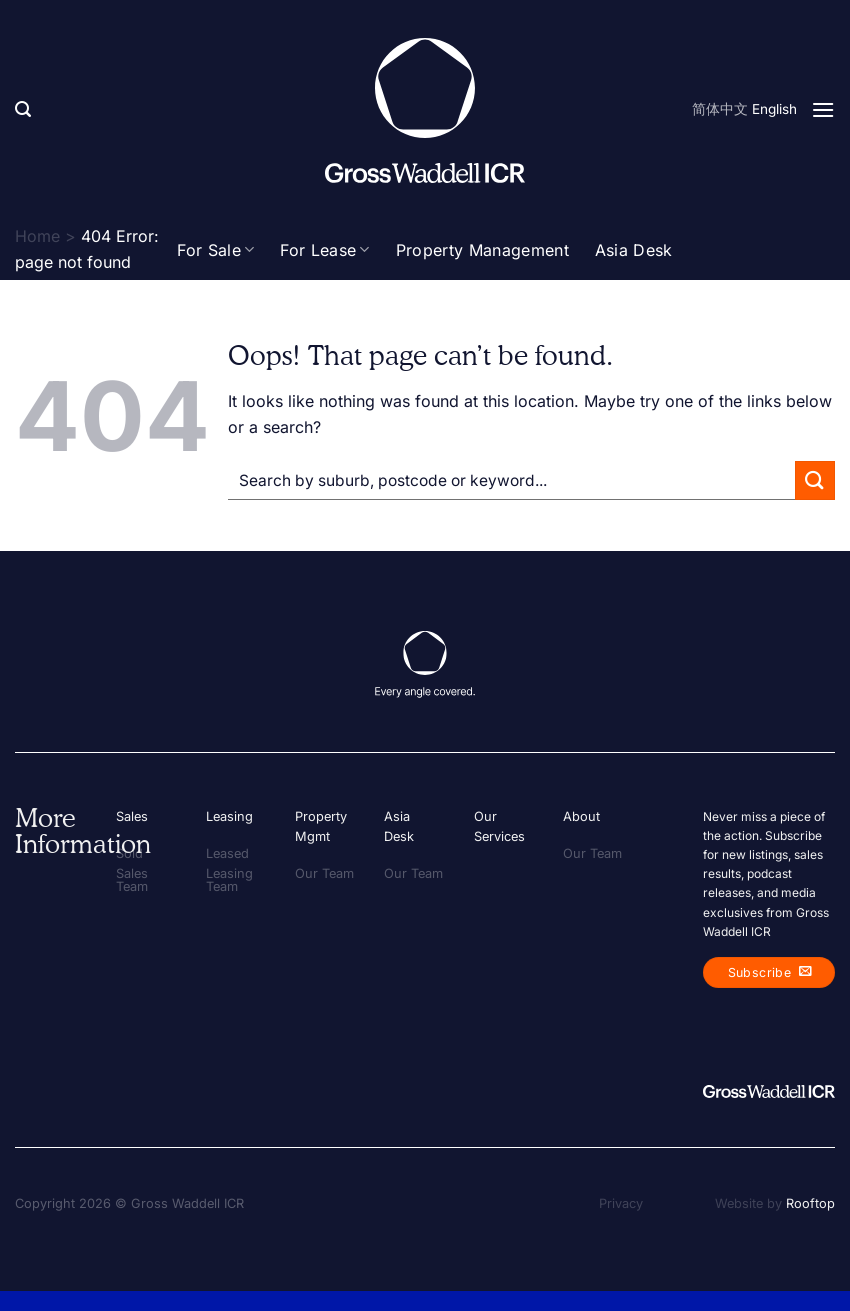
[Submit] (815, 480)
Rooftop (810, 1203)
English (774, 109)
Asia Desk (634, 250)
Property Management (482, 250)
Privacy (621, 1203)
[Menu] (823, 109)
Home (37, 236)
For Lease (324, 250)
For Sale (215, 250)
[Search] (23, 109)
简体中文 (720, 109)
